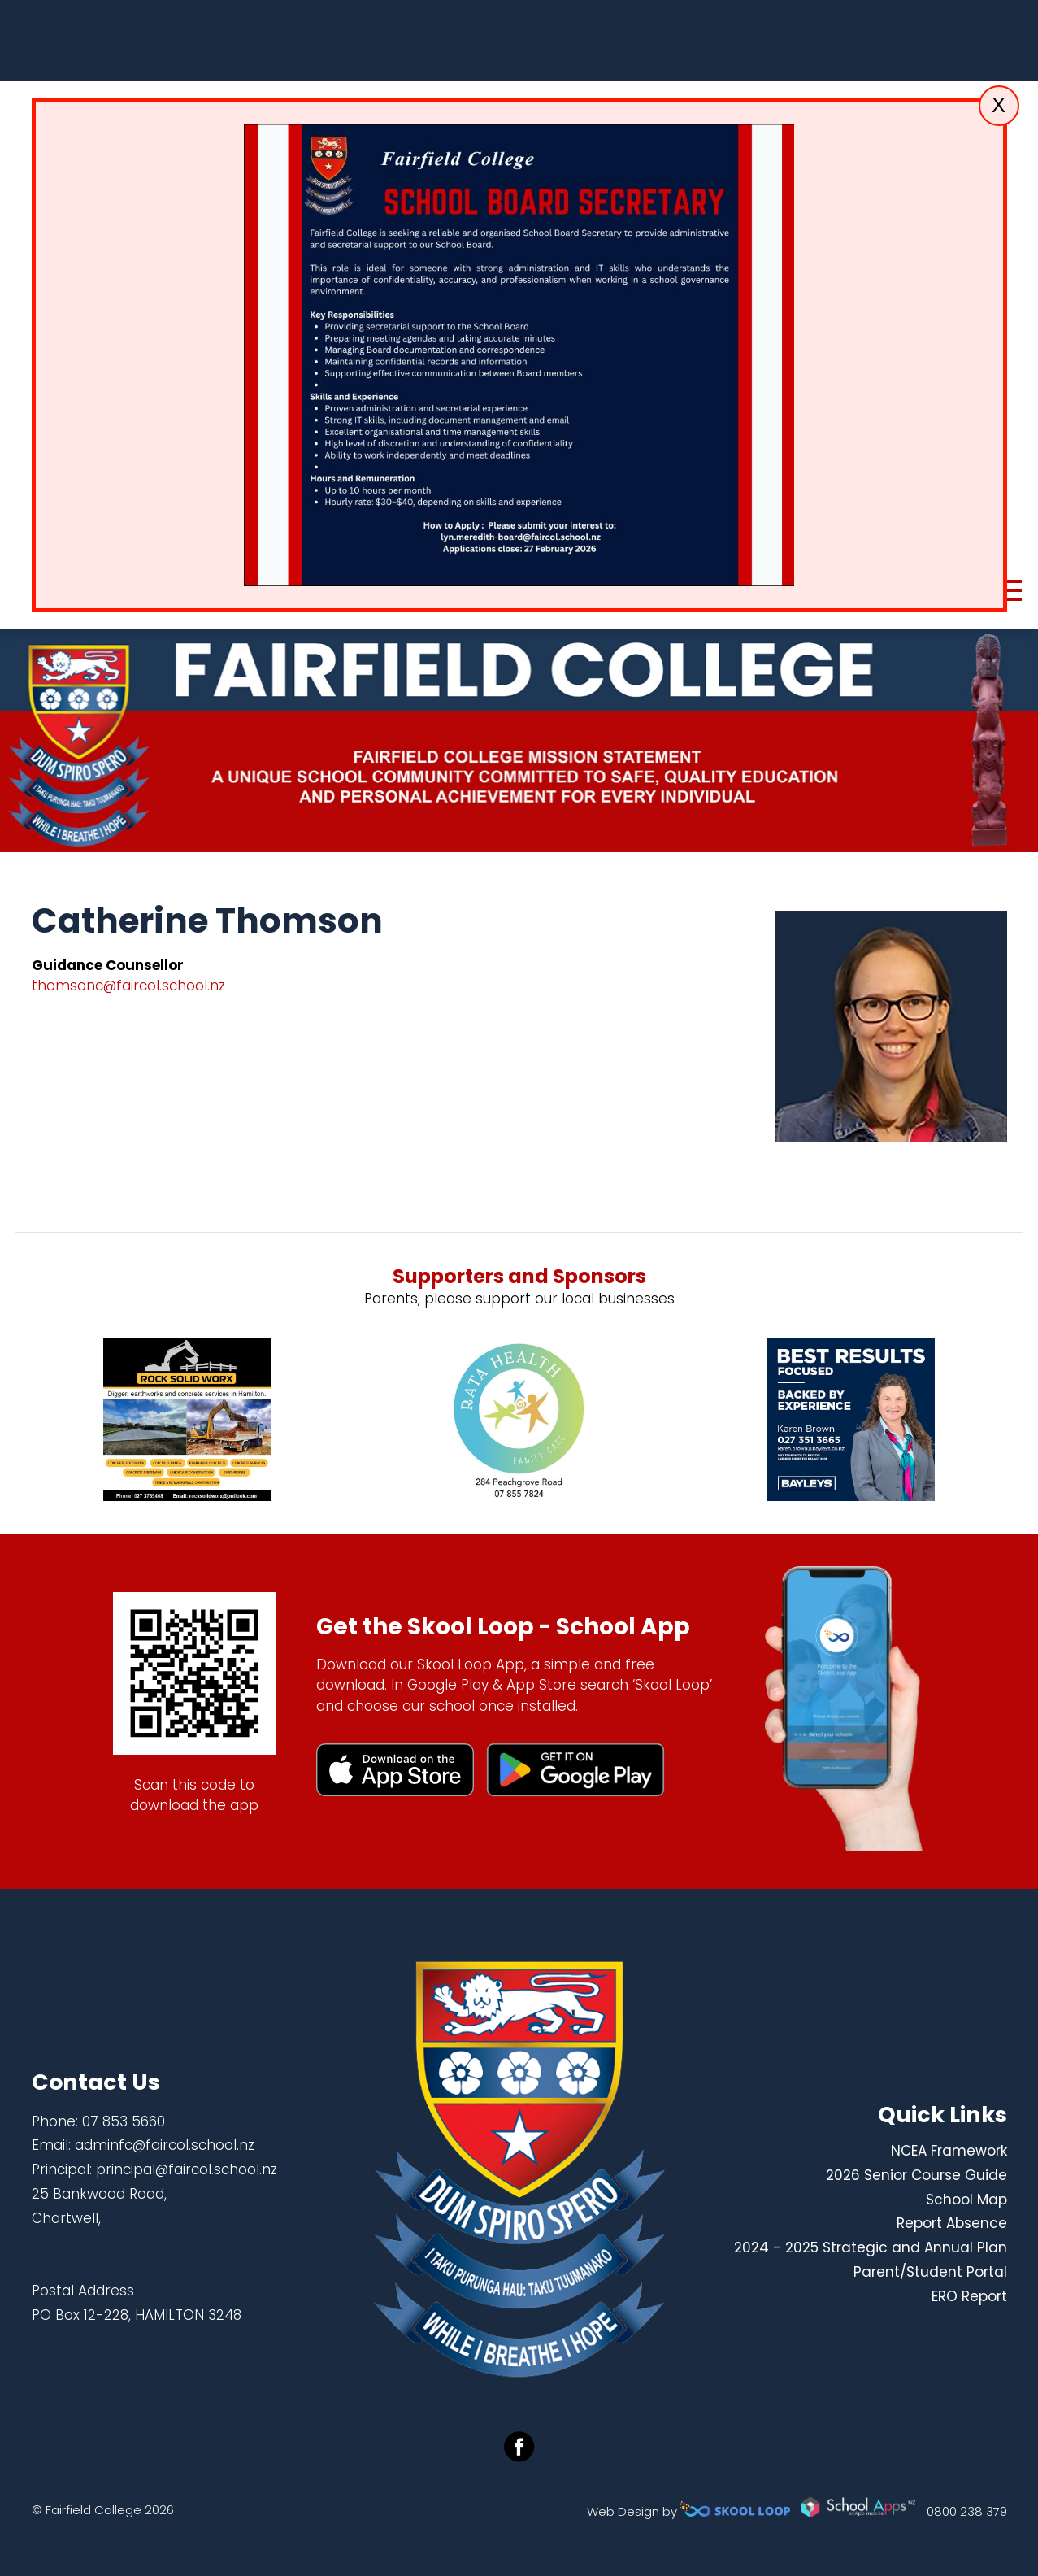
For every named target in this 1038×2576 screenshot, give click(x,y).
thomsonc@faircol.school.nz (128, 985)
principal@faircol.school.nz (186, 2169)
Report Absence (952, 2223)
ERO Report (969, 2296)
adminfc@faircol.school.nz (164, 2145)
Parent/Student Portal (930, 2272)
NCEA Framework (949, 2150)
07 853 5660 (123, 2121)
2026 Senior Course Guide (916, 2175)
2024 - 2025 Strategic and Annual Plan (870, 2247)
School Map (966, 2199)
